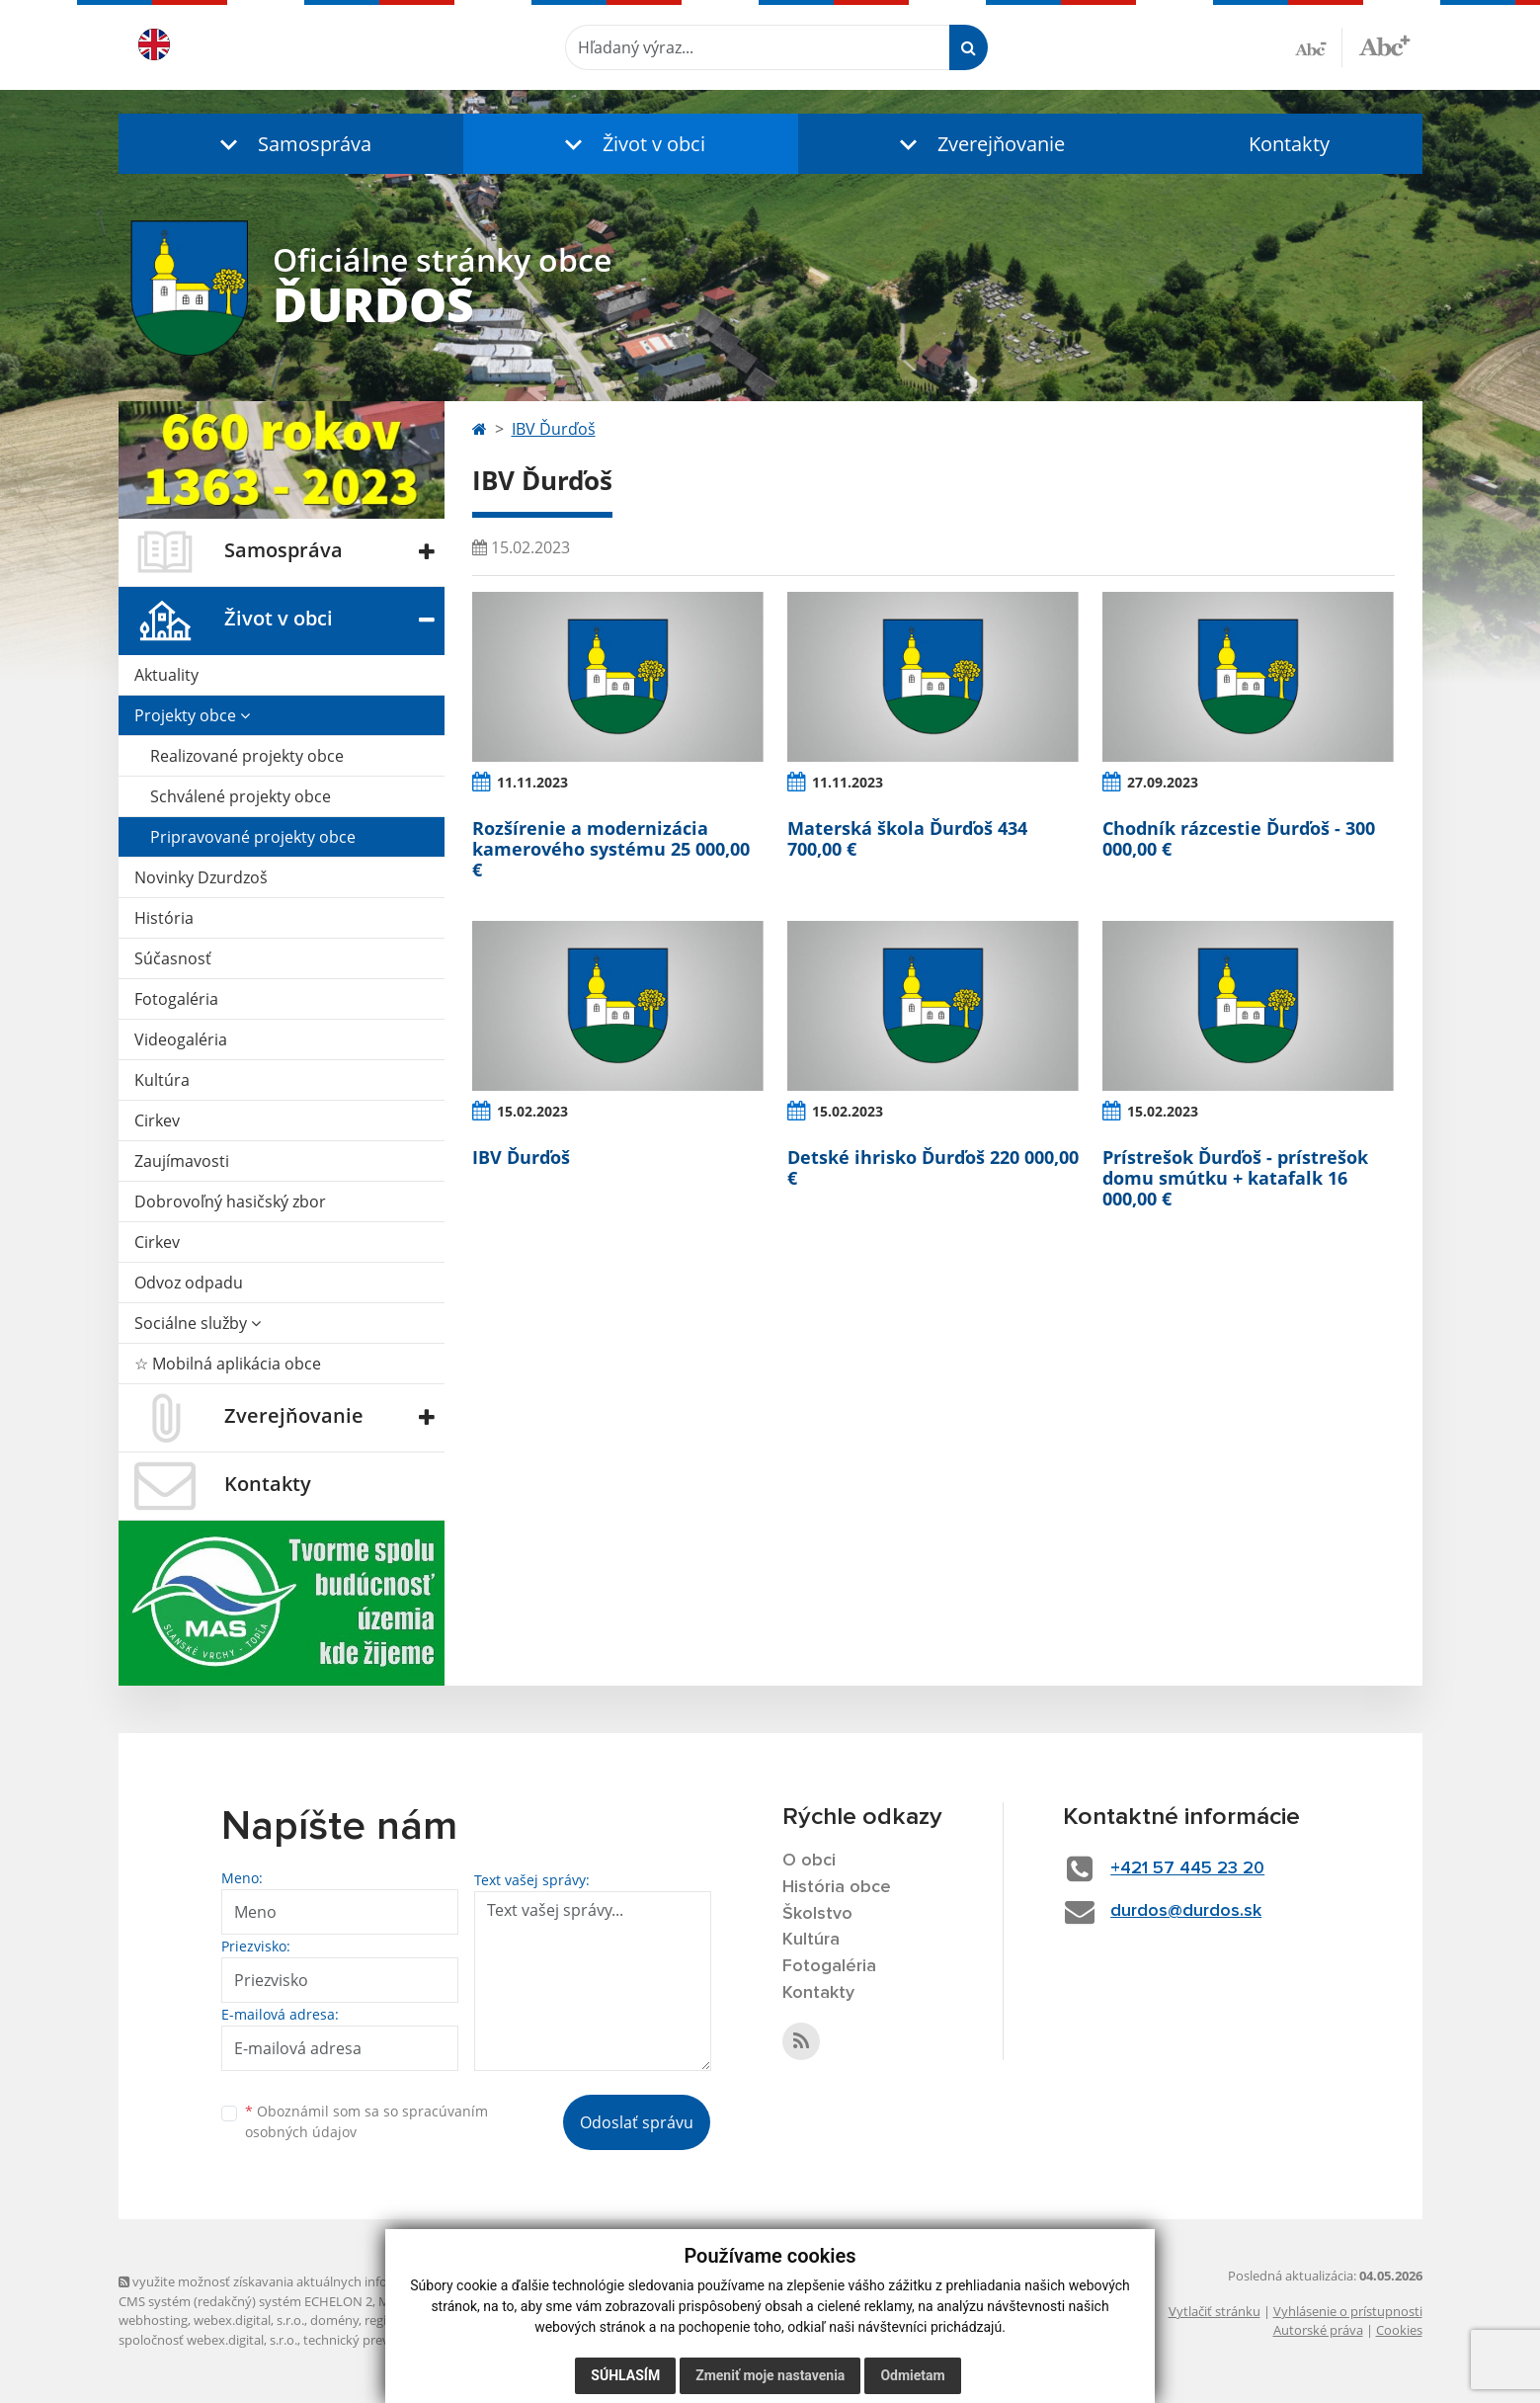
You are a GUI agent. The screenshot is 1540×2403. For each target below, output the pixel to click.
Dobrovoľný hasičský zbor (230, 1201)
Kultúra (162, 1080)
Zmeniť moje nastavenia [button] (770, 2375)
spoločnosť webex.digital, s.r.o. (208, 2340)
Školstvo (817, 1914)
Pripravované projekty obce (253, 837)
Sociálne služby (197, 1323)
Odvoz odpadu (188, 1282)
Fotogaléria (176, 999)
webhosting (153, 2320)
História (164, 918)
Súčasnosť (172, 958)
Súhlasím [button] (625, 2375)
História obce (836, 1887)
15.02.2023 (532, 1111)
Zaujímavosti (181, 1161)
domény (334, 2320)
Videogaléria (180, 1039)
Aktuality (166, 675)
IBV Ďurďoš (554, 429)
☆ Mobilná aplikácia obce (227, 1363)
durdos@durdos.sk (1185, 1911)
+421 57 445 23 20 (1187, 1868)
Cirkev (157, 1120)
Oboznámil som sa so (366, 2121)
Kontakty (1289, 143)
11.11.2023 (532, 782)
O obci (809, 1860)
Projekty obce (192, 715)
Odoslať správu (636, 2122)
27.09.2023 (1162, 782)
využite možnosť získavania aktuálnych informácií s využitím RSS (314, 2281)
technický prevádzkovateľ (378, 2340)
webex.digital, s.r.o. (249, 2320)
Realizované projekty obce (247, 756)
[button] (291, 144)
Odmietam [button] (912, 2375)
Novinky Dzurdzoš (201, 877)
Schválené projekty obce (240, 796)
